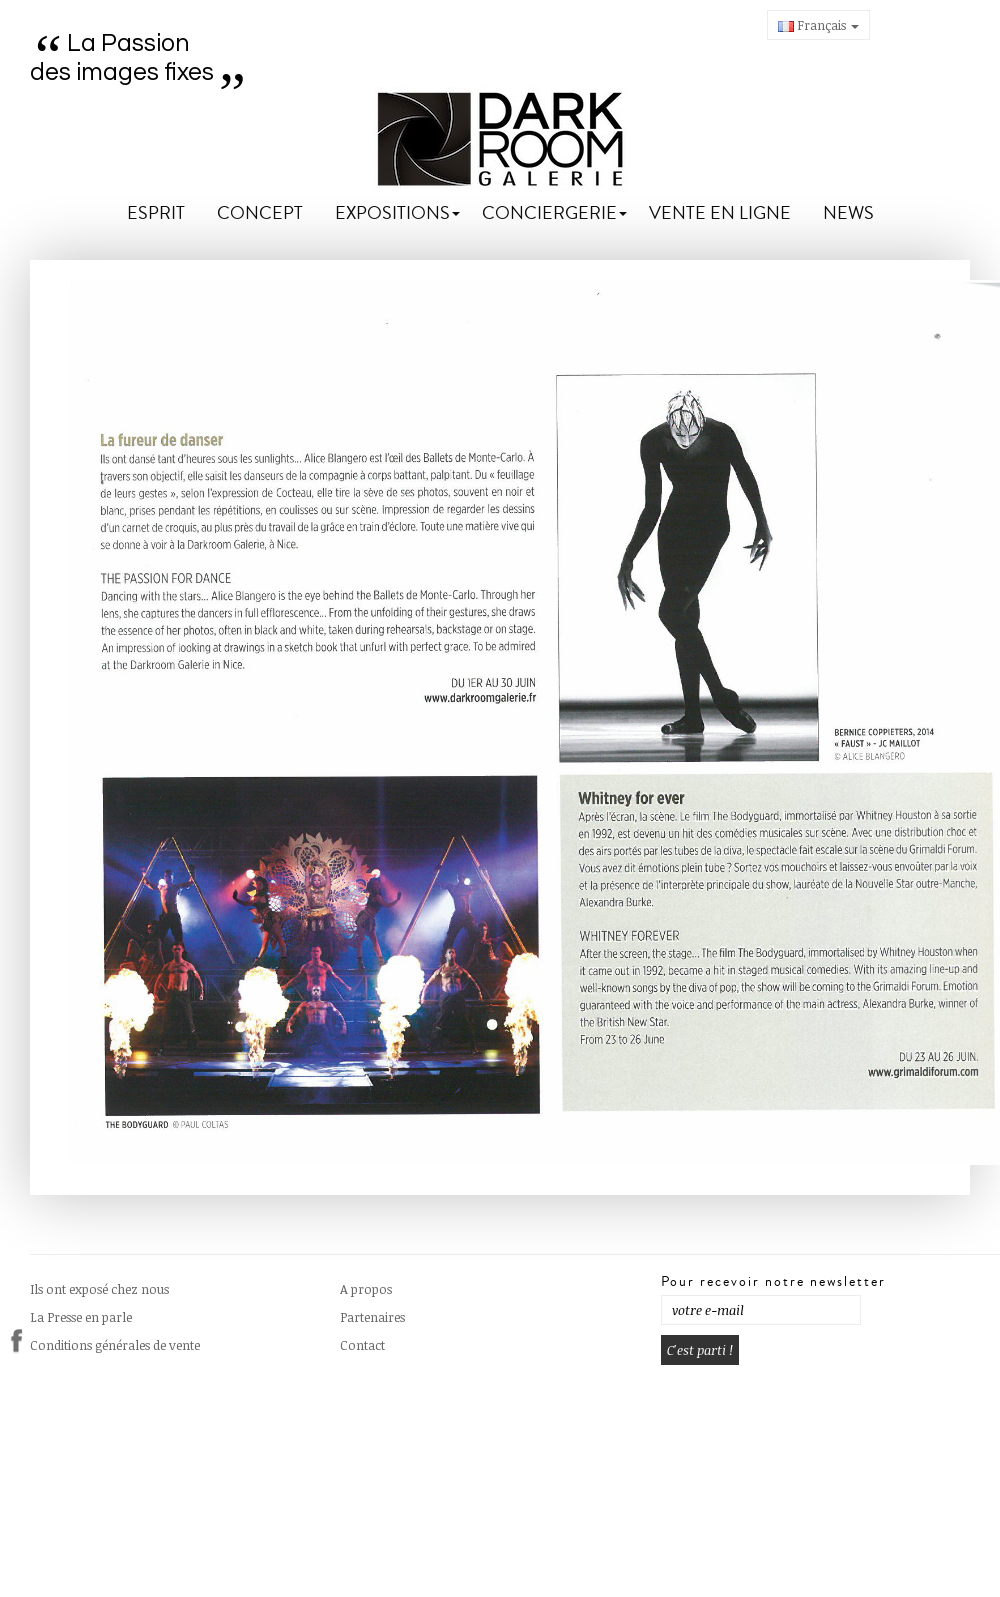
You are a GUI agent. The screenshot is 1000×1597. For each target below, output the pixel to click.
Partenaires (372, 1317)
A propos (366, 1289)
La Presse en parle (81, 1317)
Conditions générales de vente (115, 1345)
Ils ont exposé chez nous (99, 1289)
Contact (362, 1345)
